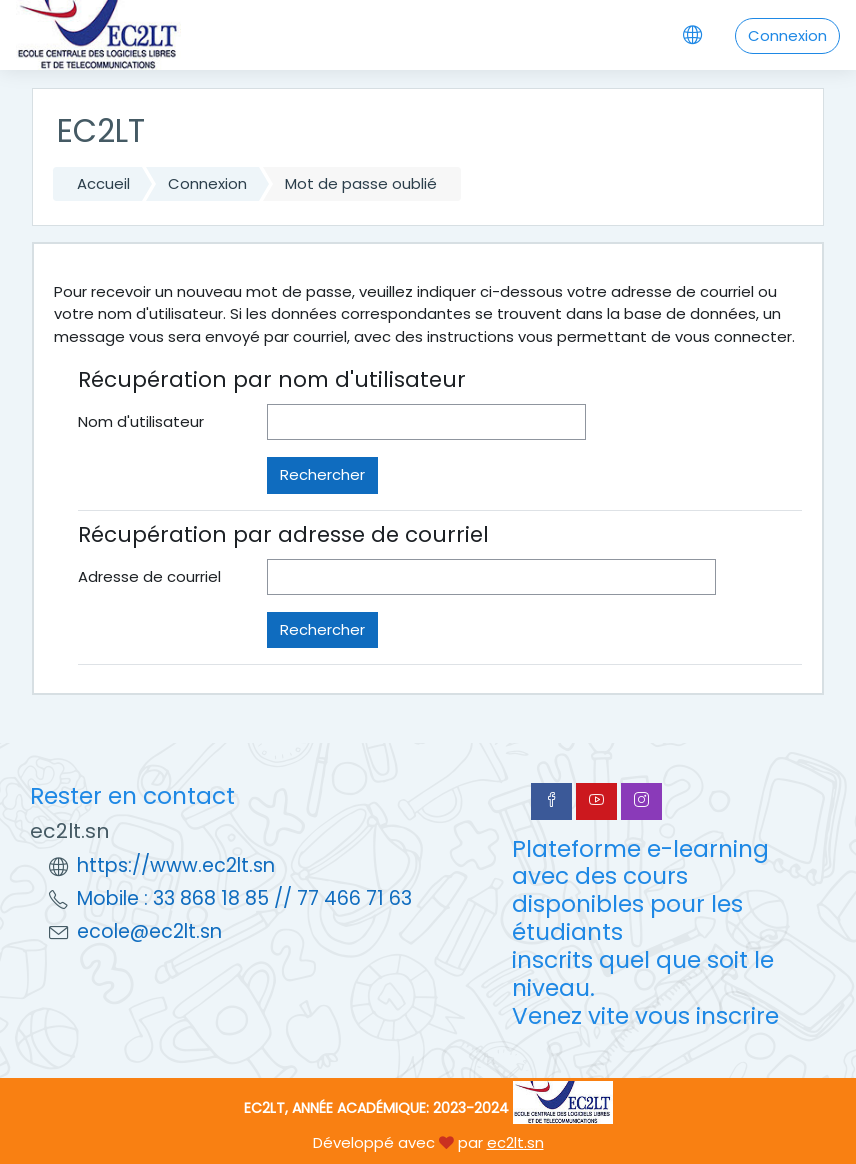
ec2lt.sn (515, 1142)
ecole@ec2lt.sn (149, 931)
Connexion (787, 35)
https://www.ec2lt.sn (176, 865)
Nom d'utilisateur (141, 421)
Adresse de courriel (149, 576)
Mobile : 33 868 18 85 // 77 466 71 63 (244, 898)
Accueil (103, 183)
